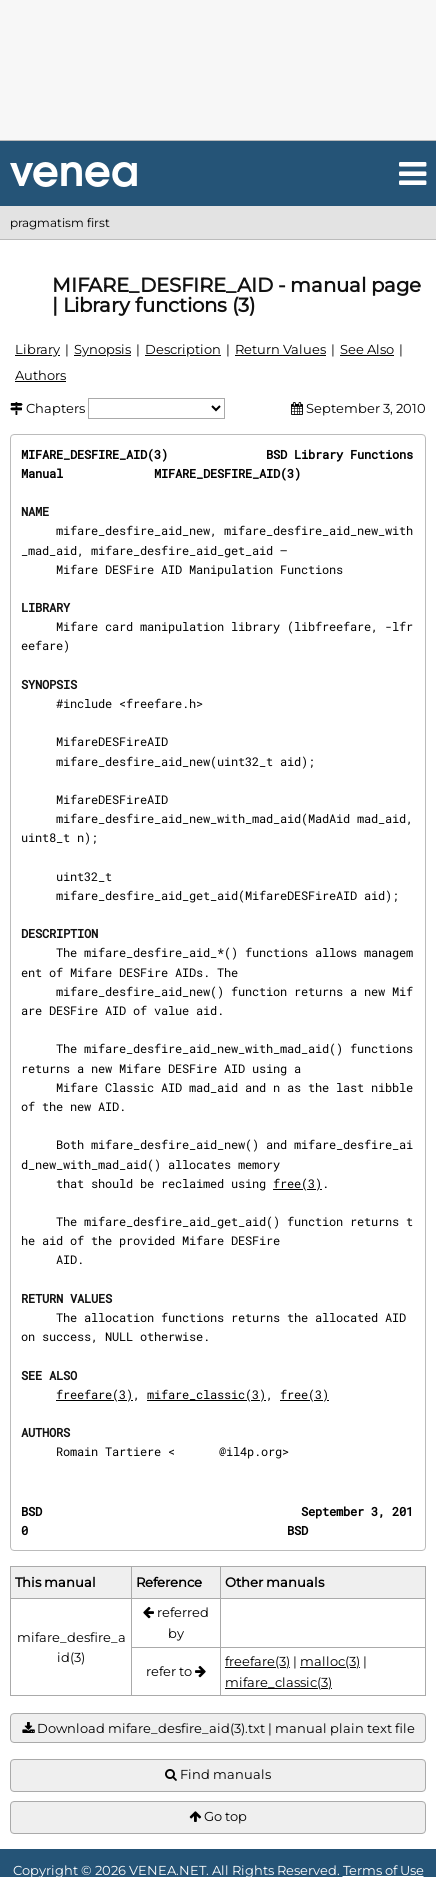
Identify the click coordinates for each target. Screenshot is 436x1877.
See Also (367, 349)
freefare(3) (94, 1394)
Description (183, 349)
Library (37, 349)
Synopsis (102, 349)
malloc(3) (330, 1661)
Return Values (280, 349)
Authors (40, 375)
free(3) (297, 1183)
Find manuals (218, 1774)
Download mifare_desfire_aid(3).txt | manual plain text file (218, 1728)
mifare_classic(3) (206, 1394)
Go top (218, 1816)
